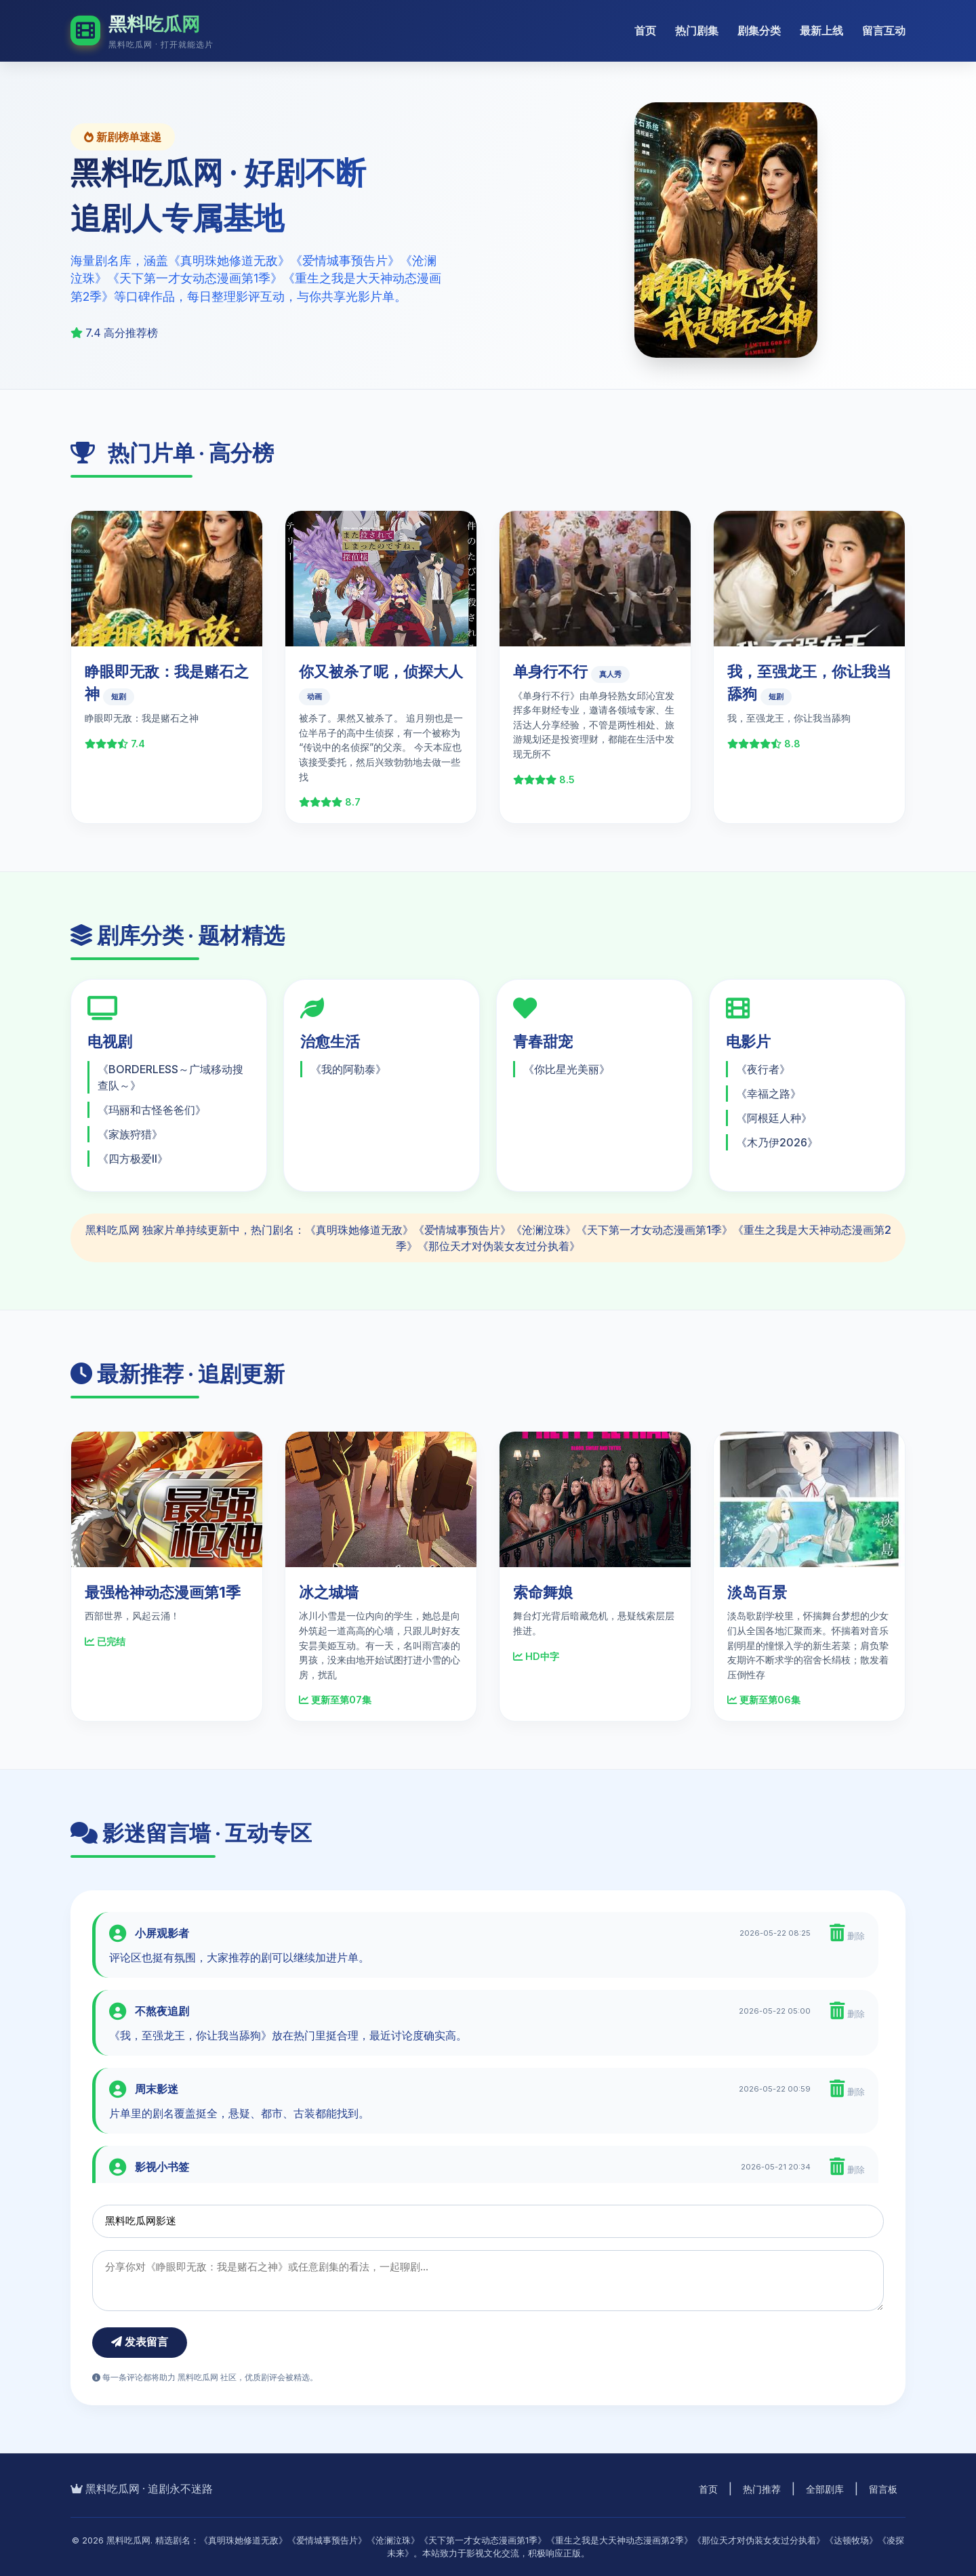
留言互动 (884, 30)
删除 (847, 1933)
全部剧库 (825, 2489)
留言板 (883, 2489)
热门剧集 (696, 30)
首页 (645, 30)
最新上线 (821, 30)
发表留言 (139, 2342)
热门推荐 (762, 2489)
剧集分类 (759, 30)
